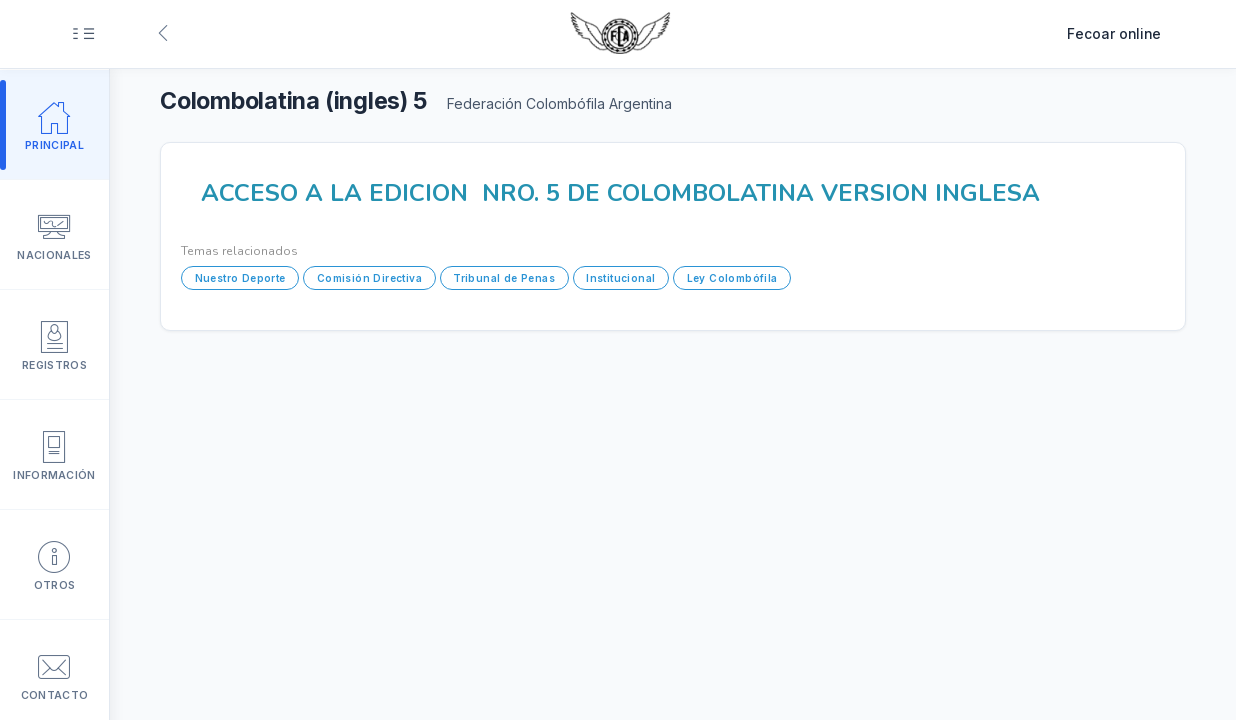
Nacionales (54, 234)
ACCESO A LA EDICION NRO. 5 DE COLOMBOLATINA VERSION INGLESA (620, 193)
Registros (54, 344)
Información (54, 454)
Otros (55, 564)
